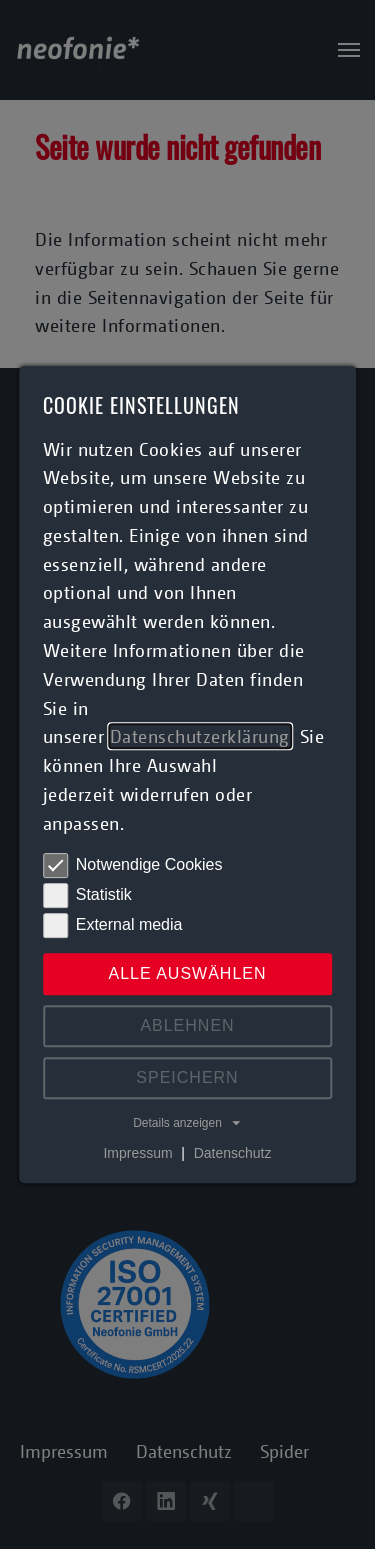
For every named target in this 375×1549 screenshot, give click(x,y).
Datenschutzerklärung (200, 737)
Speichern (187, 1077)
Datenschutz (233, 1153)
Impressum (137, 1153)
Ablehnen (187, 1025)
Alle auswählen (187, 973)
